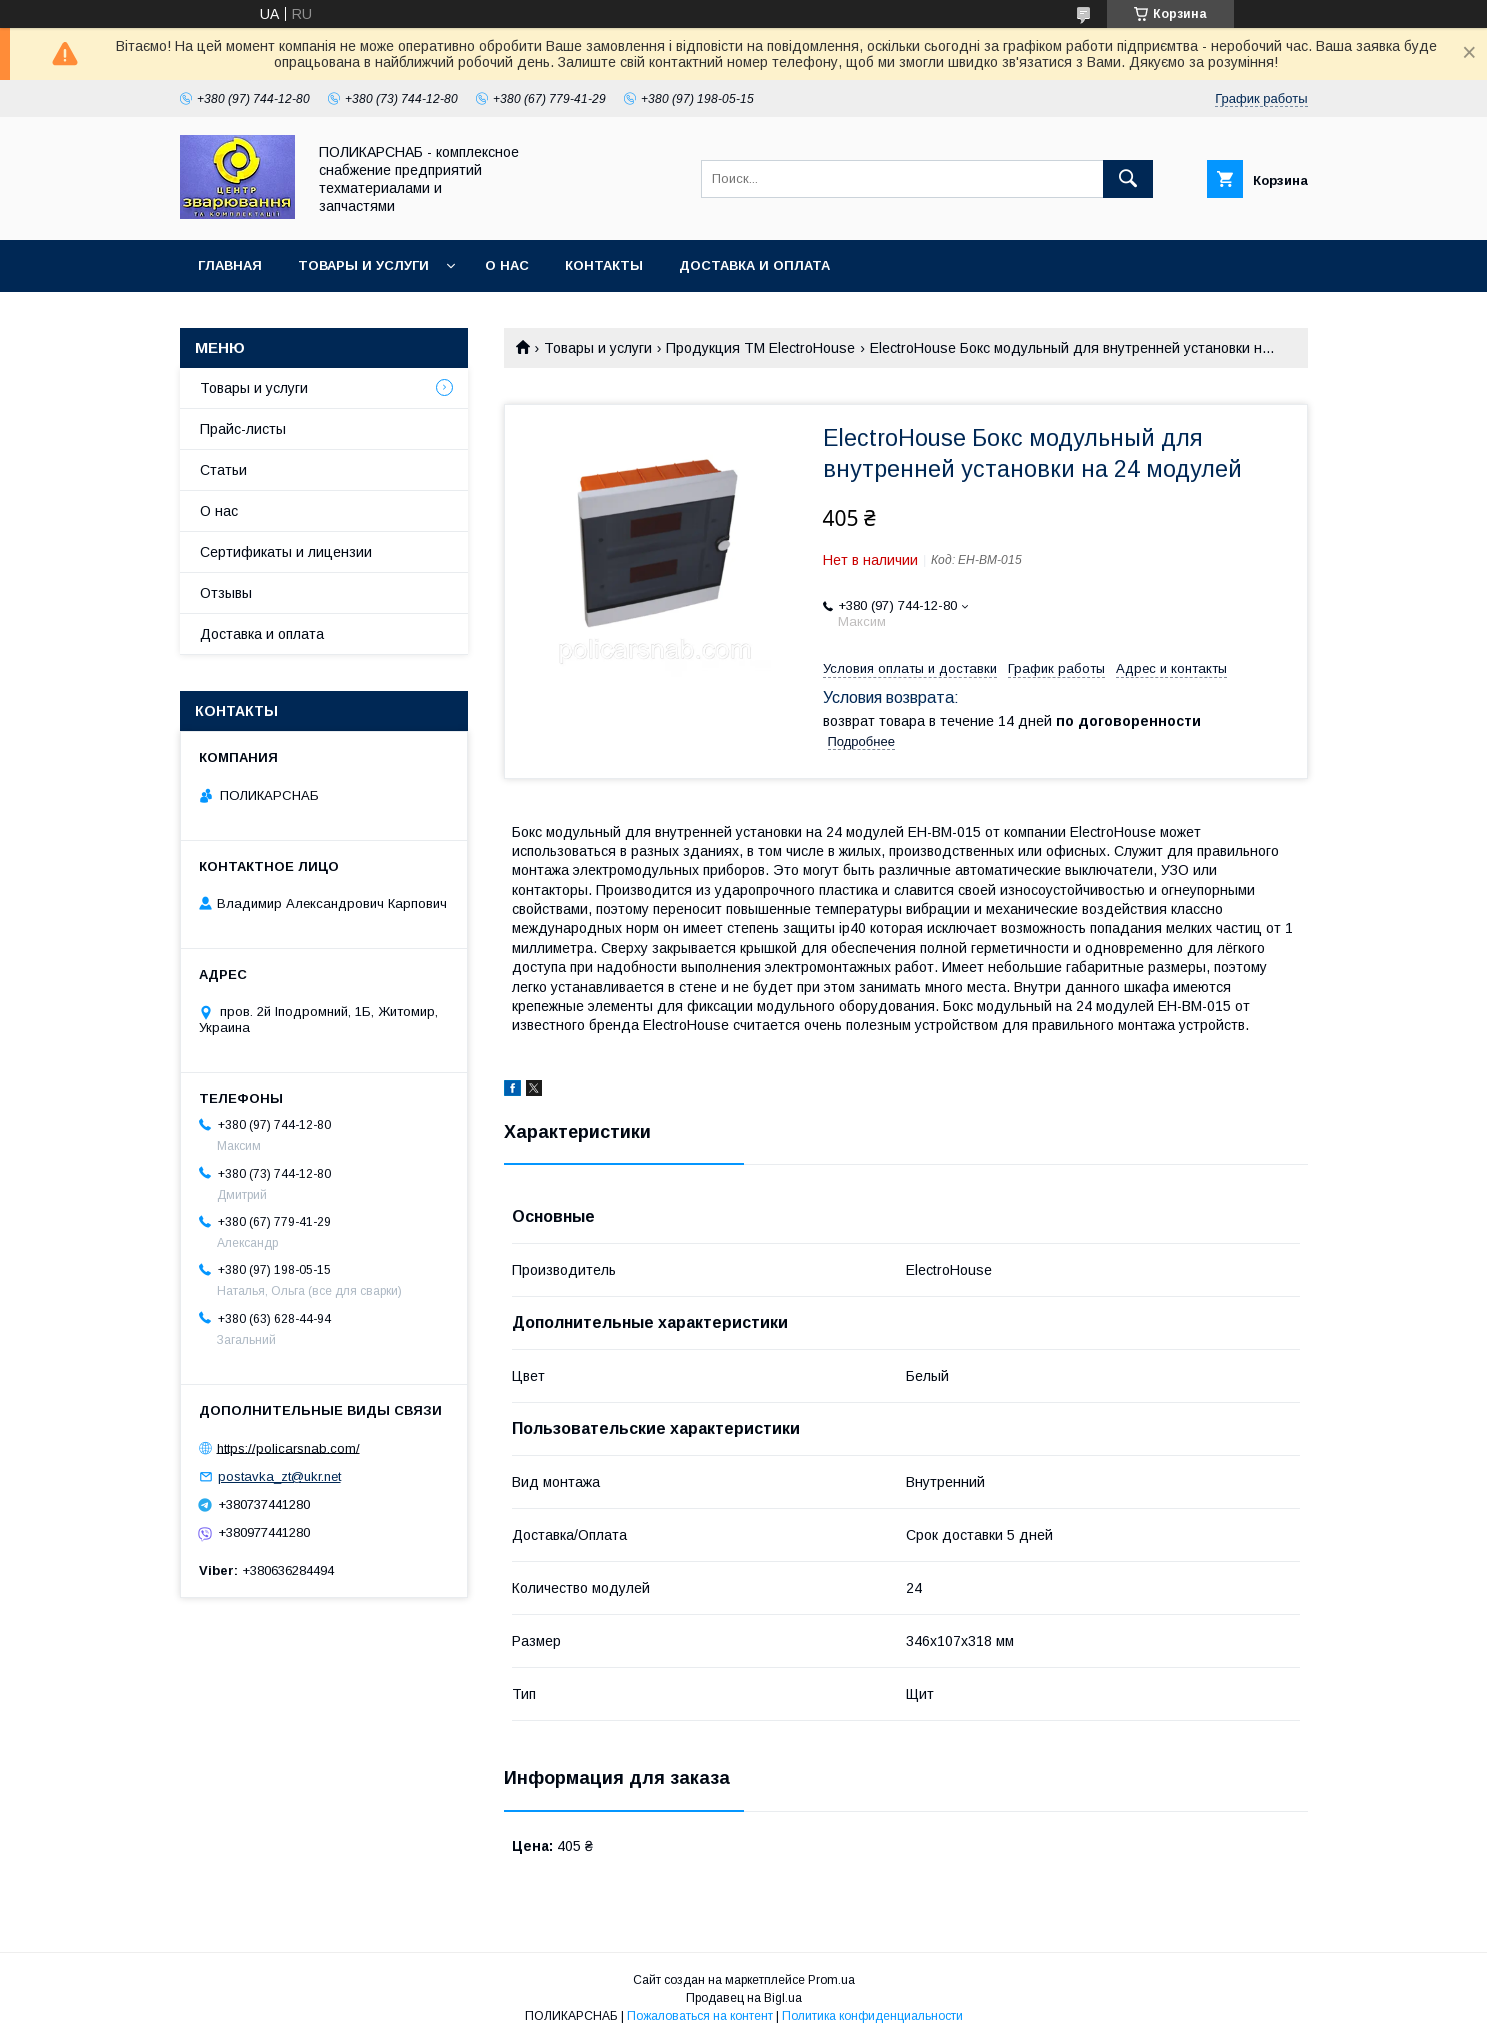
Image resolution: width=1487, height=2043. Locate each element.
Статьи (223, 470)
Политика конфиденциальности (872, 2016)
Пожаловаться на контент (700, 2016)
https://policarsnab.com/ (288, 1447)
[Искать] (1128, 179)
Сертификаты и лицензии (286, 552)
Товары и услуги (363, 265)
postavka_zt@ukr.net (279, 1476)
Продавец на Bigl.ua (744, 1998)
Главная (230, 265)
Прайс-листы (243, 429)
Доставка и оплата (754, 265)
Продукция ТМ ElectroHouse (760, 348)
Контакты (604, 265)
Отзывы (226, 593)
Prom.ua (831, 1980)
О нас (507, 265)
